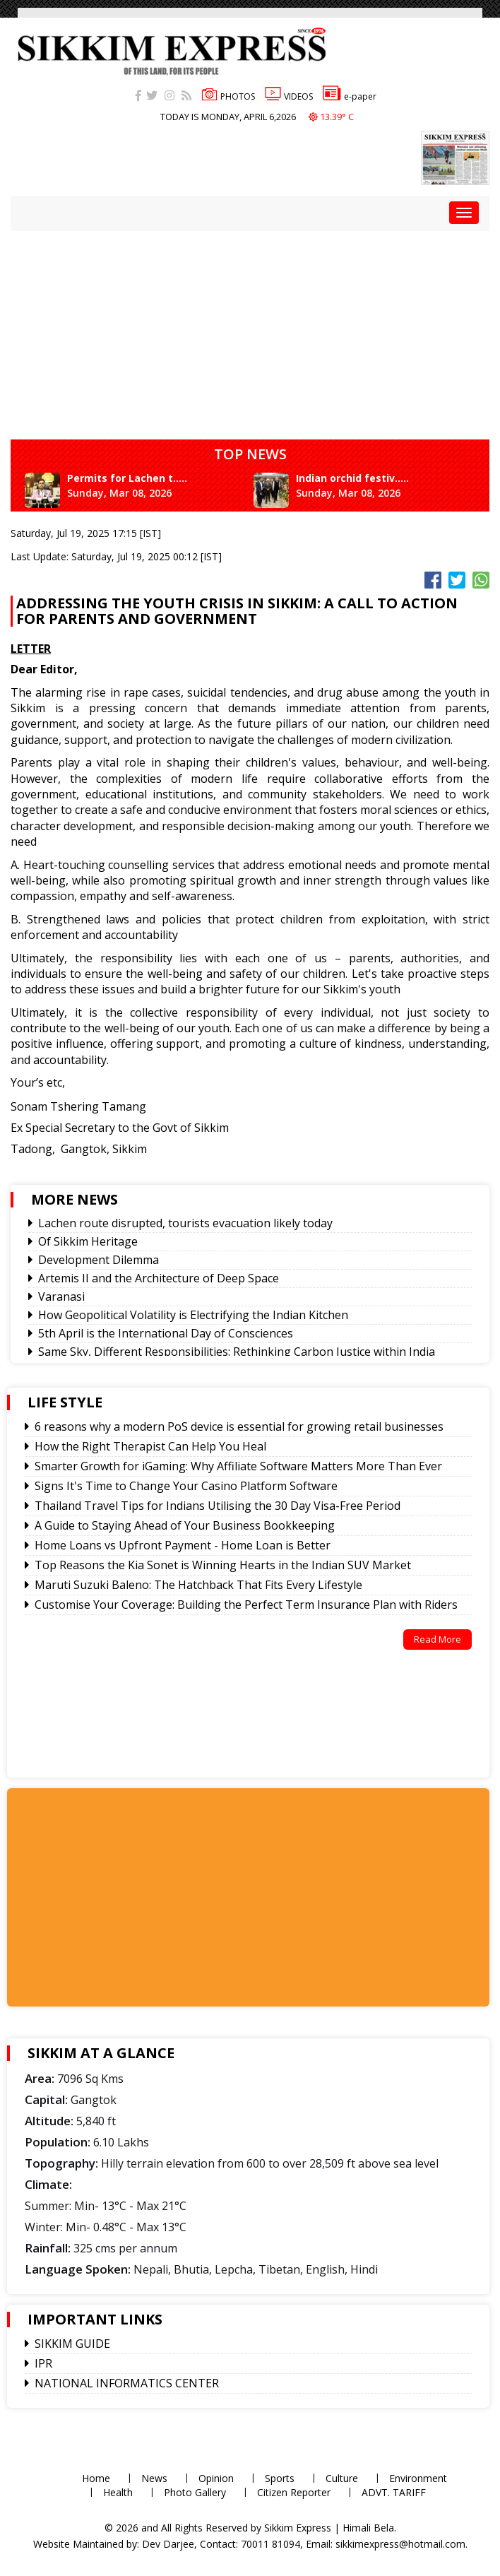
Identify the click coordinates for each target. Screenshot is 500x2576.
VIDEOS (289, 96)
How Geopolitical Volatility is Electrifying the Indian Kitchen (193, 1315)
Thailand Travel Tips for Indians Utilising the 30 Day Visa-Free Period (217, 1505)
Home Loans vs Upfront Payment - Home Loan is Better (183, 1545)
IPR (43, 2363)
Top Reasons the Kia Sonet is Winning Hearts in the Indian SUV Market (223, 1565)
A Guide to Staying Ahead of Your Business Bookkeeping (185, 1525)
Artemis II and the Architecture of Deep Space (158, 1278)
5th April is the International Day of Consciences (165, 1333)
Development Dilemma (98, 1260)
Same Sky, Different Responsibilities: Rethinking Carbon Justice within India (236, 1351)
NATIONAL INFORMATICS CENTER (127, 2383)
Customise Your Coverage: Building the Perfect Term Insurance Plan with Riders (246, 1604)
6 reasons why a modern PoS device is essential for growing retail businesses (239, 1426)
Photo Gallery (195, 2492)
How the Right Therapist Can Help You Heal (150, 1446)
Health (118, 2492)
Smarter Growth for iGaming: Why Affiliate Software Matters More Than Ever (238, 1466)
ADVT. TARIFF (394, 2492)
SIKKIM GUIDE (72, 2343)
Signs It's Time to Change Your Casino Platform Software (186, 1486)
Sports (279, 2478)
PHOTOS (228, 96)
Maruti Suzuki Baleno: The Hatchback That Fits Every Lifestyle (198, 1585)
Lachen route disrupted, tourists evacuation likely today (185, 1223)
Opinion (216, 2478)
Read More (437, 1639)
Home (96, 2478)
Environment (418, 2478)
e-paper (349, 96)
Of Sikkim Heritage (88, 1241)
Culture (342, 2478)
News (154, 2478)
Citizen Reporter (294, 2492)
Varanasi (61, 1296)
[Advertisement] (136, 1896)
